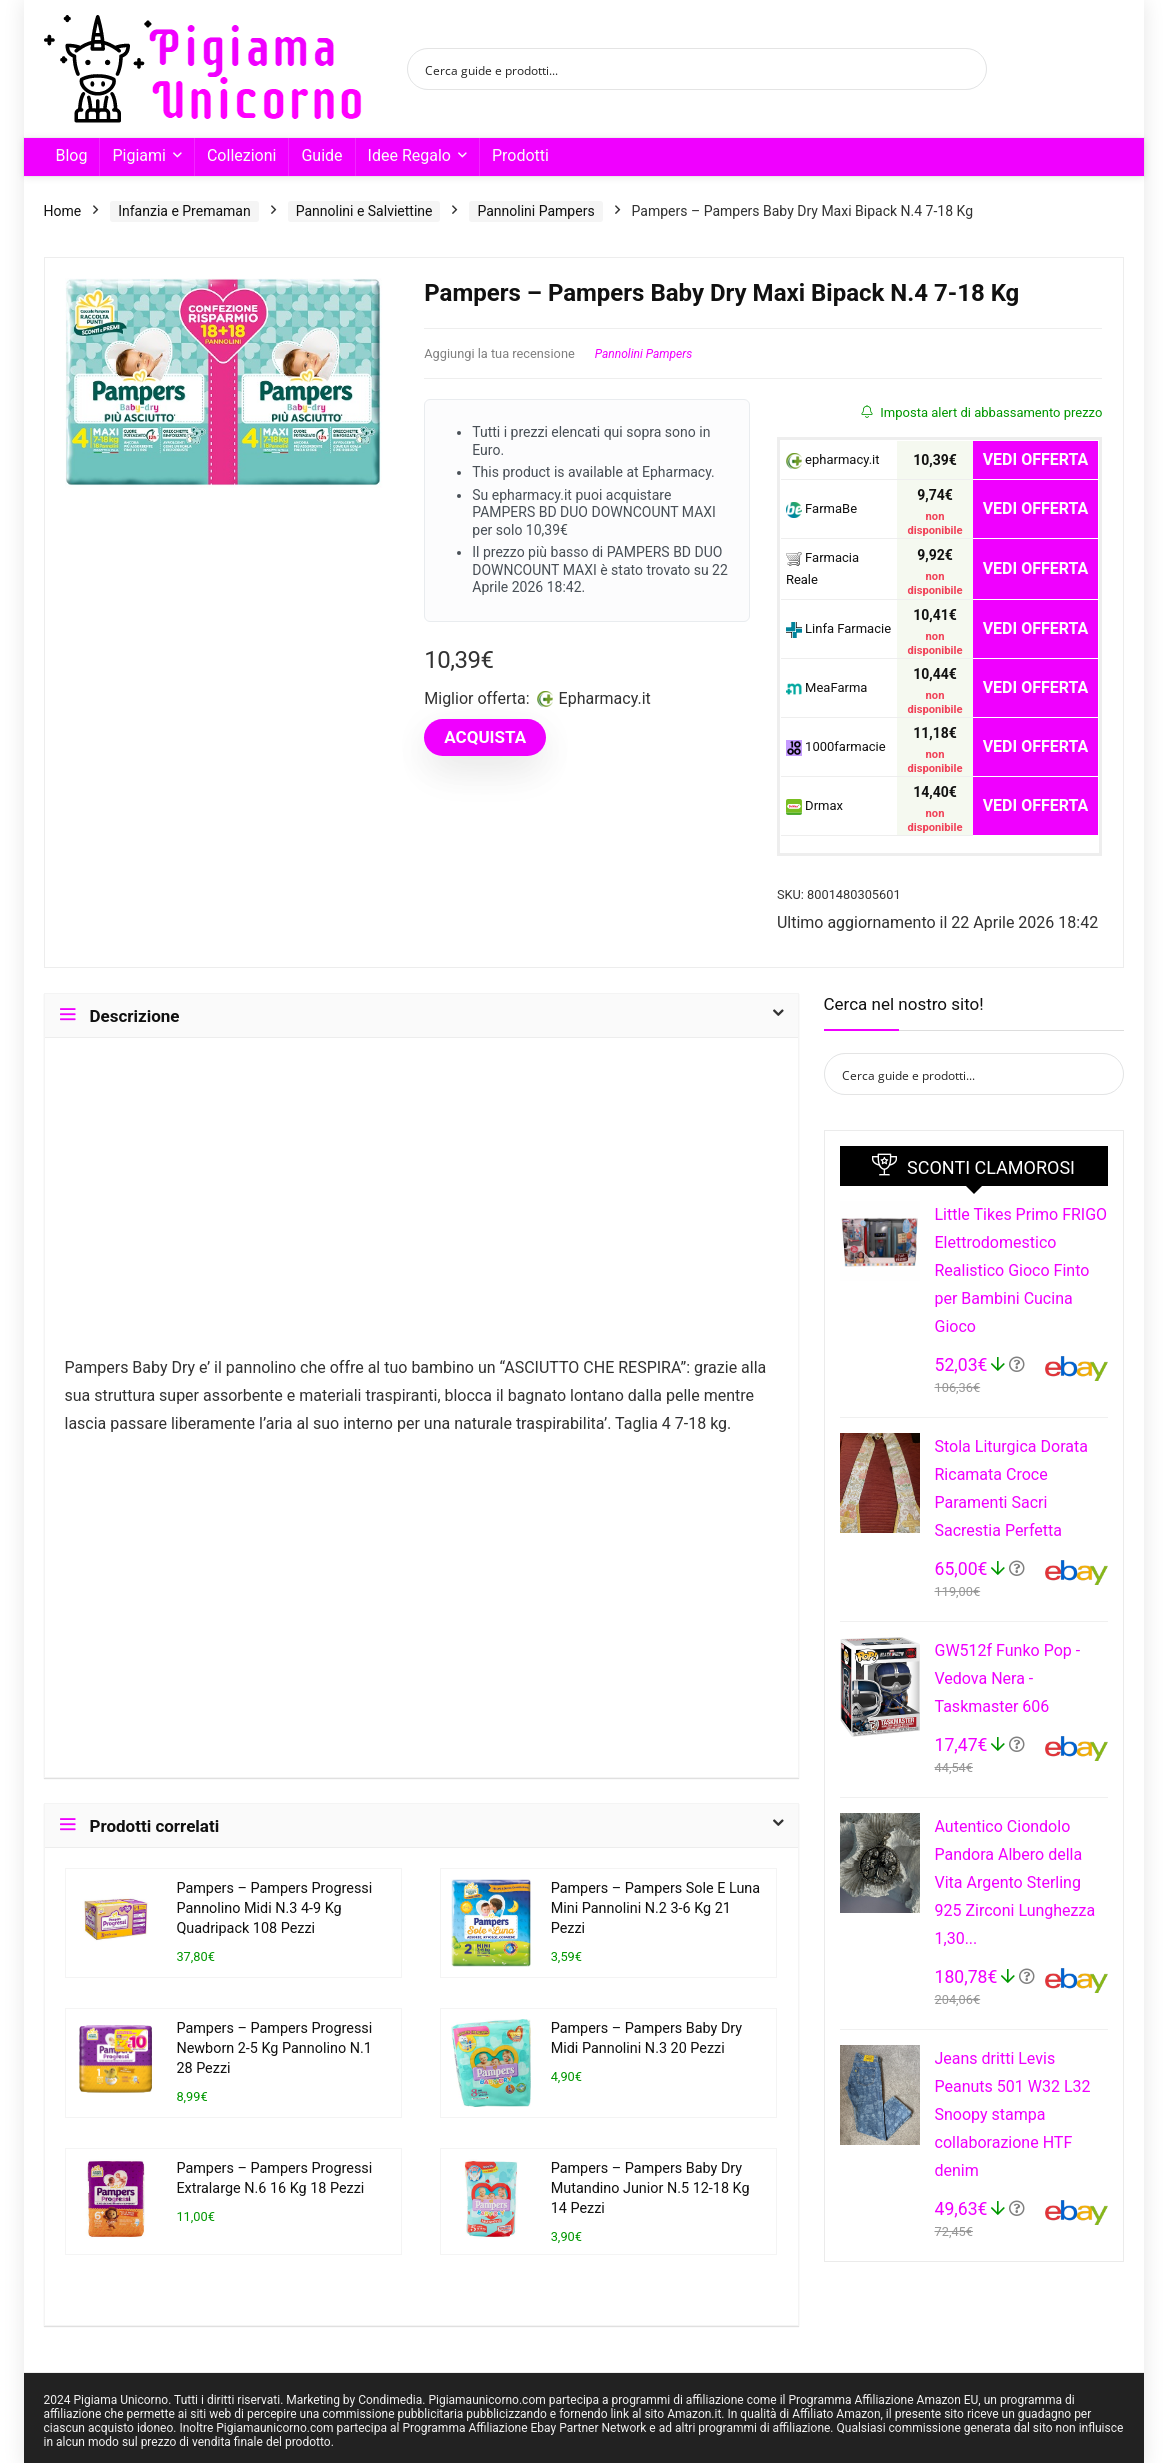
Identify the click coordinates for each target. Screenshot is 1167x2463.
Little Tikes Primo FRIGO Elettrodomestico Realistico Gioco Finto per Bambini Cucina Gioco (1021, 1270)
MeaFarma (826, 688)
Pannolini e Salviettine (364, 211)
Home (63, 211)
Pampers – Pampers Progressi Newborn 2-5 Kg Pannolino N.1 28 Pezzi (274, 2048)
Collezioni (241, 155)
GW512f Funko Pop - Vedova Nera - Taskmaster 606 (1008, 1678)
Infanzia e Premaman (184, 211)
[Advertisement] (421, 1206)
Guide (321, 155)
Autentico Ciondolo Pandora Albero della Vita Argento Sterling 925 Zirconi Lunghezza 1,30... (1015, 1882)
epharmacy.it (833, 460)
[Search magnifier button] (966, 69)
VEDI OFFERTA (1036, 459)
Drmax (814, 806)
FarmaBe (821, 509)
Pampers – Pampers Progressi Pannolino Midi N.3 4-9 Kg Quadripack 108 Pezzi (274, 1908)
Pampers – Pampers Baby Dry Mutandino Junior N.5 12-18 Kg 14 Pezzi (650, 2188)
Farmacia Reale (822, 568)
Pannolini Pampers (535, 211)
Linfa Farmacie (838, 629)
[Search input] (684, 69)
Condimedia (390, 2400)
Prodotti (520, 155)
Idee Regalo (409, 155)
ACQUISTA (485, 737)
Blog (72, 155)
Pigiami (138, 155)
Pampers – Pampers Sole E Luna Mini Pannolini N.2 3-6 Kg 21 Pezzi (655, 1908)
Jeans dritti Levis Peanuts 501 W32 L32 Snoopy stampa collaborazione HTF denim (1013, 2114)
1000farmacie (836, 747)
